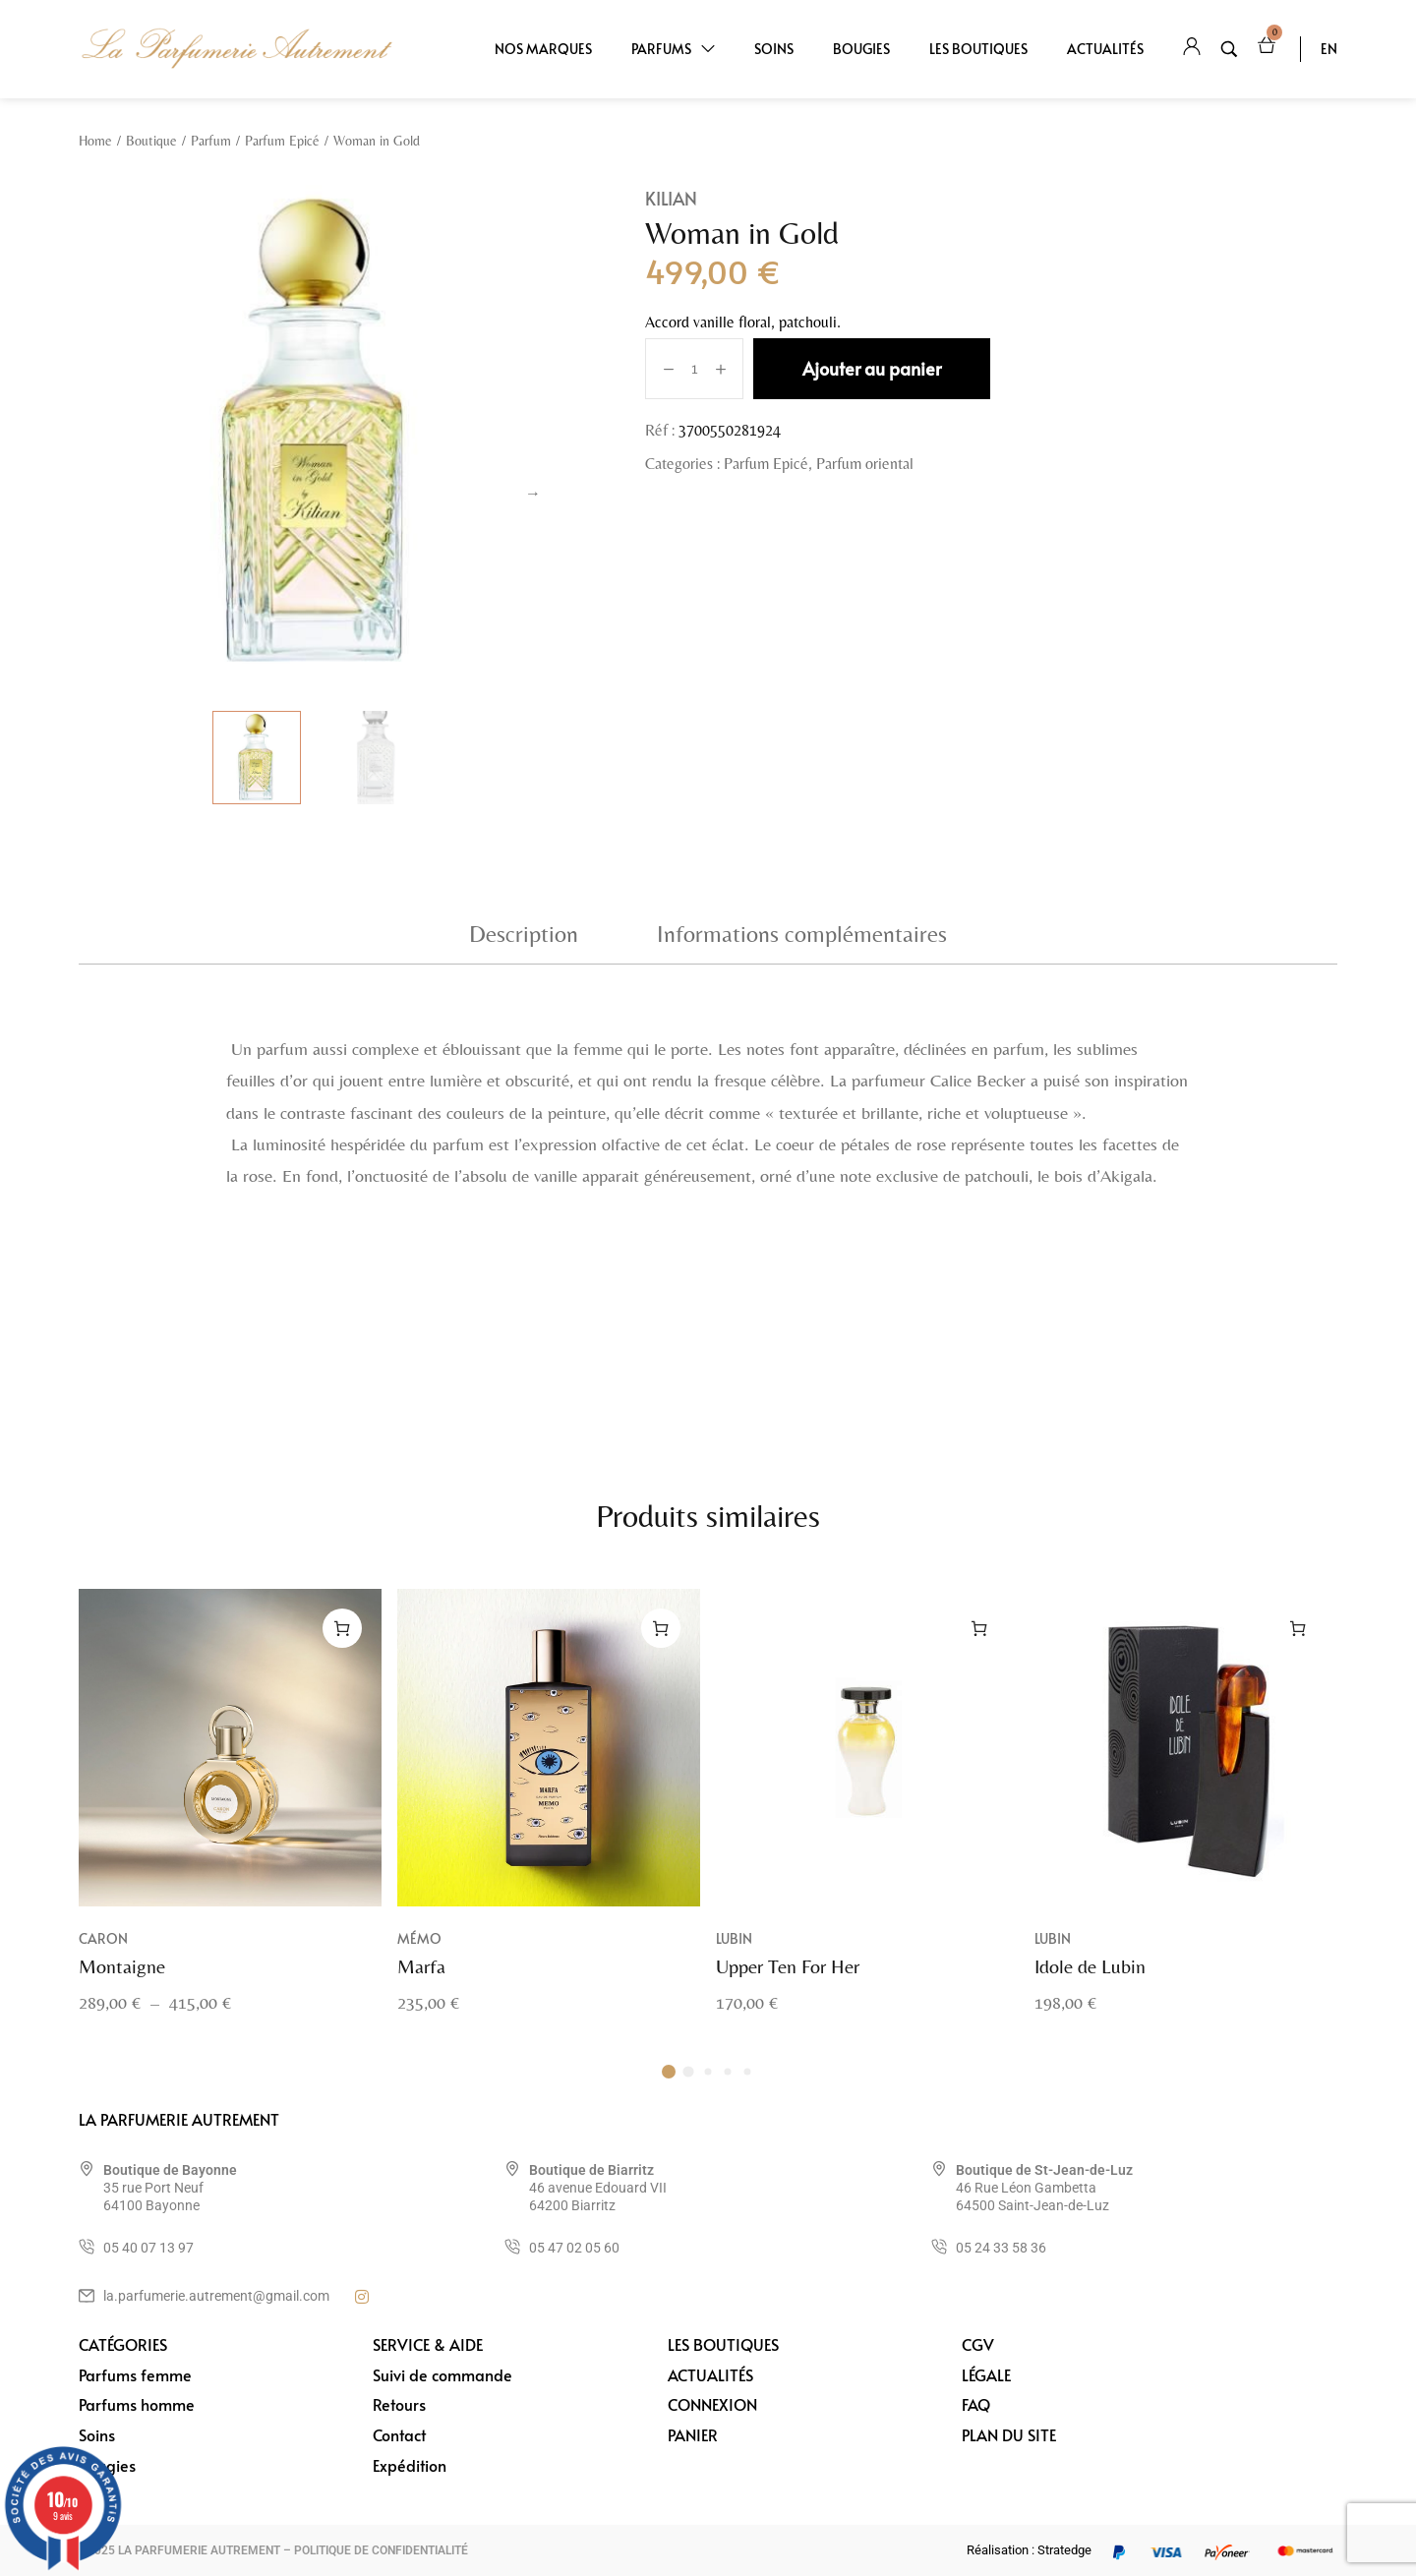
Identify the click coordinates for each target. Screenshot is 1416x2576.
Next (533, 493)
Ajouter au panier (871, 368)
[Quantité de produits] (694, 368)
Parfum (211, 140)
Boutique (151, 140)
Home (95, 140)
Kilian (671, 198)
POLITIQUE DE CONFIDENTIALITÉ (381, 2550)
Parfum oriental (865, 463)
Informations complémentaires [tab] (802, 933)
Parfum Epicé (282, 140)
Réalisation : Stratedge (1029, 2550)
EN (1329, 48)
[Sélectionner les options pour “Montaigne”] (342, 1649)
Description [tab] (523, 933)
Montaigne (122, 1987)
